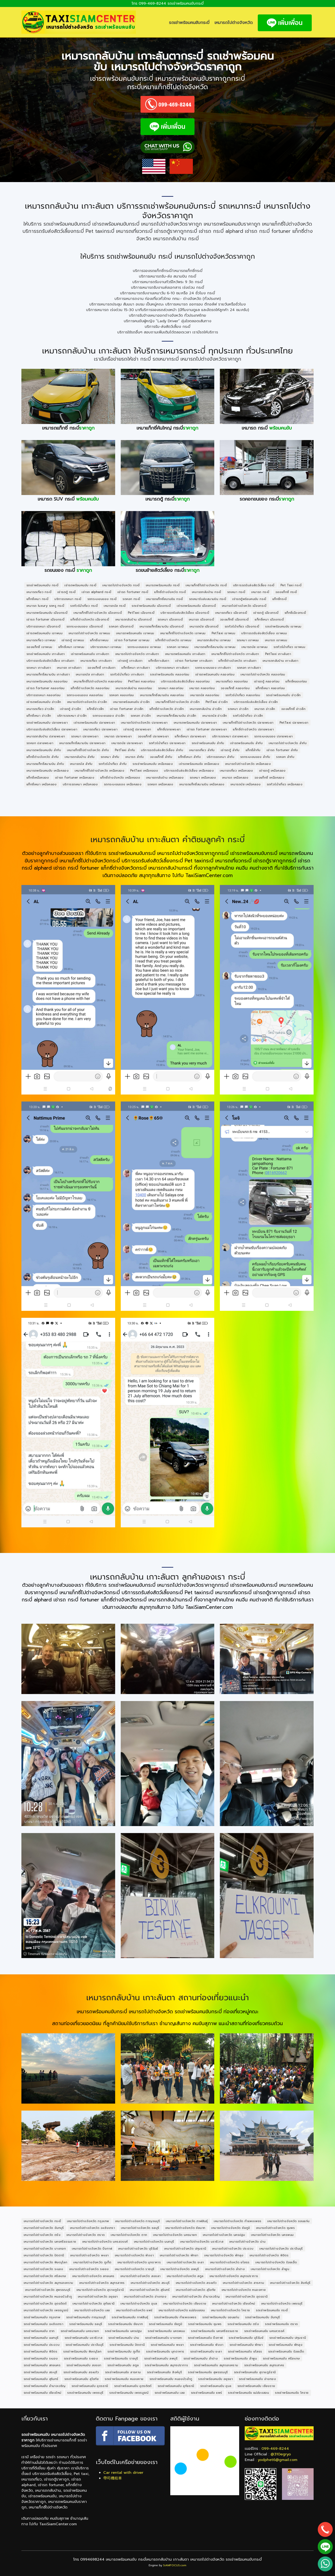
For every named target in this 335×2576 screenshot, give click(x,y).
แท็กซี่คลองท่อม (296, 681)
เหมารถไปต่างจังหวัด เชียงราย (184, 2303)
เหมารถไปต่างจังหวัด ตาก (129, 2235)
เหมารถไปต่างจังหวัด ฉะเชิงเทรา (92, 2228)
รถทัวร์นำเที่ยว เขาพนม (289, 647)
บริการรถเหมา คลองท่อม (44, 695)
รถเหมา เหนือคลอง (203, 777)
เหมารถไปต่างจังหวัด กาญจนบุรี (137, 2221)
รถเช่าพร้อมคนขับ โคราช (292, 2392)
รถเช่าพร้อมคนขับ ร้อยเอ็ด (286, 2351)
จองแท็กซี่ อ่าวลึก (293, 709)
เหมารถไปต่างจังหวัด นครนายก (175, 2235)
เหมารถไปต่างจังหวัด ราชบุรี (134, 2269)
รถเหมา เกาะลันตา (39, 667)
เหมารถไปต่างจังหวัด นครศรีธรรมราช (50, 2241)
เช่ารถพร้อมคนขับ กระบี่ (80, 585)
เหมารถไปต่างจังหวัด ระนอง (43, 2269)
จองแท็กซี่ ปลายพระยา (153, 736)
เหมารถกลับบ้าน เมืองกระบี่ (133, 619)
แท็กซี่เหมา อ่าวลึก (39, 715)
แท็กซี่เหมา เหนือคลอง (42, 784)
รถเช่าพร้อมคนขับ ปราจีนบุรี (85, 2344)
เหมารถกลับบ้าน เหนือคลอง (165, 777)
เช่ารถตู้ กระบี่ (66, 592)
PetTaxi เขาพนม (223, 633)
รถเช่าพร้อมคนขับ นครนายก (80, 2331)
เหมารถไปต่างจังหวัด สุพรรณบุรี (47, 2290)
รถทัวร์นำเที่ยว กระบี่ (84, 605)
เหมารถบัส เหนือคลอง (246, 784)
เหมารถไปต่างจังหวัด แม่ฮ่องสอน (182, 2310)
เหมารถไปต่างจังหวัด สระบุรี (150, 2283)
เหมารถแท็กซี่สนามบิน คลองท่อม (162, 695)
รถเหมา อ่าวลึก (238, 709)
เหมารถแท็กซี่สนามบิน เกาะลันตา (48, 674)
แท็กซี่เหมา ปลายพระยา (190, 736)
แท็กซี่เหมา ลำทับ (189, 757)
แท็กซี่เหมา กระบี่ (37, 599)
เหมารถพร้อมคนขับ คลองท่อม (47, 681)
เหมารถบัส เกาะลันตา (90, 674)
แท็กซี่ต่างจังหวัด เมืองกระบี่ (89, 619)
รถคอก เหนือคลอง (160, 784)
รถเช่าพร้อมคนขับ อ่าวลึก (283, 695)
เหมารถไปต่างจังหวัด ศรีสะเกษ (45, 2276)
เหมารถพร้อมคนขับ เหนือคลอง (48, 770)
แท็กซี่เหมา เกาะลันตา (135, 667)
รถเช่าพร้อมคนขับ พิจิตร (40, 2351)
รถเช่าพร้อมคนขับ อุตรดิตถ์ (133, 2386)
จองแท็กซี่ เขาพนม (39, 647)
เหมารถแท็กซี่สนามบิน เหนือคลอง (201, 784)
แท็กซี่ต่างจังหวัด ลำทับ (43, 757)
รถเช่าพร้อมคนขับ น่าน (123, 2337)
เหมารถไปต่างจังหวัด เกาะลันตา (137, 654)
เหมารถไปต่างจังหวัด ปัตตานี (44, 2255)
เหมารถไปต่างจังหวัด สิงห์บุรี (290, 2283)
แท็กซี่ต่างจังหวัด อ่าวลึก (167, 709)
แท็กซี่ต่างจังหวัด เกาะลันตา (237, 660)
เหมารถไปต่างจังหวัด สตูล (185, 2276)
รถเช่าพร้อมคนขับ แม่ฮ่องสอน (248, 2392)
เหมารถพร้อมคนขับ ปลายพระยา (195, 722)
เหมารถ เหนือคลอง (235, 777)
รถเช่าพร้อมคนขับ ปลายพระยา (47, 722)
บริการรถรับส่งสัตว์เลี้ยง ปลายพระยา (52, 729)
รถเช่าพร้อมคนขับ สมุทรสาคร (264, 2365)
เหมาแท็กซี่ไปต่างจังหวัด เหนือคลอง (99, 770)
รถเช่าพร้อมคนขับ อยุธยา (215, 2379)
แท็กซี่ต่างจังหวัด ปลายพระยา (253, 729)
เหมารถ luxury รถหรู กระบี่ (45, 605)
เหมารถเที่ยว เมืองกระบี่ (231, 612)
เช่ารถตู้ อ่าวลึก (70, 709)
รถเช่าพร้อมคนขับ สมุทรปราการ (166, 2365)
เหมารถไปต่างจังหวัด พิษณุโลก (45, 2262)
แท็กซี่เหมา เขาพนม (71, 647)
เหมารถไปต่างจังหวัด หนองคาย (244, 2290)
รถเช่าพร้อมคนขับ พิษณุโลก (82, 2351)
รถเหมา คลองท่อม (171, 688)
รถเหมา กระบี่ (236, 592)
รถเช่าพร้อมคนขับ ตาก (39, 2331)
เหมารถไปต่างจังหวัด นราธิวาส (201, 2241)
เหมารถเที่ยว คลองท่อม (232, 681)
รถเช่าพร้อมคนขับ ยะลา (206, 2351)
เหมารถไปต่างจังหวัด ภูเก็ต (92, 2262)
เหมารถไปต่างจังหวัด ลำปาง (225, 2269)
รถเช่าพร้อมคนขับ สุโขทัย (81, 2379)
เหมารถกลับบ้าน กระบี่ (206, 592)
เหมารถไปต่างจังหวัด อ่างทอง (145, 2296)
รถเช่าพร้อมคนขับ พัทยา (246, 2344)
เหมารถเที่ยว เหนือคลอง (236, 770)
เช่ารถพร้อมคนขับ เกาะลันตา (90, 654)
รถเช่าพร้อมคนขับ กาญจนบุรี (86, 2317)
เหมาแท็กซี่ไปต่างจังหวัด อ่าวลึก (178, 702)
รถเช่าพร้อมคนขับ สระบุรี (40, 2372)
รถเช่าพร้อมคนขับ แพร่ (206, 2392)
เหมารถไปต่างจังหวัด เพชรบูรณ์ (46, 2310)
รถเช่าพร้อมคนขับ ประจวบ (42, 2344)
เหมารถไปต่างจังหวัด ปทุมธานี (185, 2248)
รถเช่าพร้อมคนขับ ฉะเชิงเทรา (43, 2324)
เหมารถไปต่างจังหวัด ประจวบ (232, 2248)
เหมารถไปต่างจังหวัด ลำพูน (270, 2269)
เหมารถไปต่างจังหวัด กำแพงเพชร (237, 2221)
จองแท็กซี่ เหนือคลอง (269, 777)
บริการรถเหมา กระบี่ (67, 599)
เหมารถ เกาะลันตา (69, 667)
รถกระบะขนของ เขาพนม (144, 647)
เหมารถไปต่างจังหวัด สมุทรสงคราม (48, 2283)
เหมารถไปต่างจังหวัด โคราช (230, 2310)
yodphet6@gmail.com (277, 2460)
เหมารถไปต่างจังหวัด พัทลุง (223, 2255)
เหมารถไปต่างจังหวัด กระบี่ (121, 585)
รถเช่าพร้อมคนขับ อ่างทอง (257, 2379)
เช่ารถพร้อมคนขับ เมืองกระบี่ (196, 605)
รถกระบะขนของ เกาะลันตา (213, 667)
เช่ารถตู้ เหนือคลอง (272, 770)
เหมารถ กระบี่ (260, 592)
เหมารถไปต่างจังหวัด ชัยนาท (185, 2228)
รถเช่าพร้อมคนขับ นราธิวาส (83, 2337)
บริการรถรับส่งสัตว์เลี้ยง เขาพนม (264, 633)
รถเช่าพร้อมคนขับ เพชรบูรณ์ (128, 2392)
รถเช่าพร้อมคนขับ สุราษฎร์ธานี (255, 2372)
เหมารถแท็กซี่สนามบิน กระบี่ (164, 599)
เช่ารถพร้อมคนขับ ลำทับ (246, 743)
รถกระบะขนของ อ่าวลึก (108, 715)
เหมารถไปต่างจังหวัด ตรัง (42, 2235)
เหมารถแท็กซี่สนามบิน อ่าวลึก (176, 715)
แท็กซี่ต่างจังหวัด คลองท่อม (90, 688)
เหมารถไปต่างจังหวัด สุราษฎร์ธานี (100, 2290)
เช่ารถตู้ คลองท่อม (267, 681)
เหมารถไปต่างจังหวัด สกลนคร (93, 2276)
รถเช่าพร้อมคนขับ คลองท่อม (169, 674)
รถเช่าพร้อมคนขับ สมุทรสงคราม (216, 2365)
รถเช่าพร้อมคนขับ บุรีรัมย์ (246, 2337)
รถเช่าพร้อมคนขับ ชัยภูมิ (165, 2324)
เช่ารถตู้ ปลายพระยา (137, 729)
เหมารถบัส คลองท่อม (204, 695)
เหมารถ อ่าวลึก (265, 709)
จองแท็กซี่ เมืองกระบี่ (234, 619)
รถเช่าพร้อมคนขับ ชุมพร (204, 2324)
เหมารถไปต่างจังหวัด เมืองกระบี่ (244, 605)
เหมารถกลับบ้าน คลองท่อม (134, 688)
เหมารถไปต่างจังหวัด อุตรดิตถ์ (45, 2303)
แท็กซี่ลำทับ (253, 750)
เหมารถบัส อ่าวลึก (214, 715)
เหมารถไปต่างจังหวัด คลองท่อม (263, 674)
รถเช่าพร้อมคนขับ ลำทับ (208, 743)
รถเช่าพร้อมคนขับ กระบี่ (42, 585)
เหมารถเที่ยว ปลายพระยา (100, 729)
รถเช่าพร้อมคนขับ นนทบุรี (41, 2337)
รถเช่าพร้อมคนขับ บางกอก (163, 2337)
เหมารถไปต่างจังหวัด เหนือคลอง (248, 764)
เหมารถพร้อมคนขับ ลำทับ (44, 750)
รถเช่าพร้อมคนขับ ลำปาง (201, 2358)
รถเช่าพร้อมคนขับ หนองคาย (124, 2379)
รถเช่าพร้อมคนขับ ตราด (281, 2324)
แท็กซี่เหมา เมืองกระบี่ (269, 619)
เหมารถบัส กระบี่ (115, 605)
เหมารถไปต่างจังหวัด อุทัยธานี (93, 2303)
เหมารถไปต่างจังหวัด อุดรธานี (247, 2296)
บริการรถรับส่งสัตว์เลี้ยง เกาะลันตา (50, 660)
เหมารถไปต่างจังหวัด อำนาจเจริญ (196, 2296)
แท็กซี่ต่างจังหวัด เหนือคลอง (120, 777)
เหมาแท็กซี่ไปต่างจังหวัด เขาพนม (183, 633)
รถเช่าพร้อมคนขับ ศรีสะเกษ (281, 2358)
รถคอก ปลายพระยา (40, 743)
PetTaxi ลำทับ (125, 750)
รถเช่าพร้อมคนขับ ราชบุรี (121, 2358)
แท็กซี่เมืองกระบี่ (295, 612)
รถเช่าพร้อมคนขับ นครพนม (166, 2331)
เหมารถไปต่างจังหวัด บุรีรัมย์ (138, 2248)
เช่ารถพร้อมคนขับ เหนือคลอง (199, 764)
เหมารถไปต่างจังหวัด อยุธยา (98, 2296)
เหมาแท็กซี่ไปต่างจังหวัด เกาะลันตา (235, 654)
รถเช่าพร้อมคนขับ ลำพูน (240, 2358)
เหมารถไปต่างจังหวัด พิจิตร (269, 2255)
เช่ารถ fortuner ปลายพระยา (207, 729)
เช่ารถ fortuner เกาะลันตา (193, 660)
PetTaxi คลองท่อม (141, 681)
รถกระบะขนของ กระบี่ (102, 599)
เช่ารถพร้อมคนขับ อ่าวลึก (44, 702)
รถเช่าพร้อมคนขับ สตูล (123, 2365)
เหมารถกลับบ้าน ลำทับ (79, 757)
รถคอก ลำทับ (285, 757)
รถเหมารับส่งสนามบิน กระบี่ (207, 599)
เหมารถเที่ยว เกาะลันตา (96, 660)
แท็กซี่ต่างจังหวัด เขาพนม (173, 640)
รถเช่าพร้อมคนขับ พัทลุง (285, 2344)
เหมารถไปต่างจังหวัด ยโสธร (230, 2262)
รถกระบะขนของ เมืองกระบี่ (85, 626)
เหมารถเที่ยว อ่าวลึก (40, 709)
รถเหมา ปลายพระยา (84, 736)
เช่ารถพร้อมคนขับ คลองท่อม (214, 674)
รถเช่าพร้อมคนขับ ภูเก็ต (123, 2351)
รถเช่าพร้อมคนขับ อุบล (215, 2386)
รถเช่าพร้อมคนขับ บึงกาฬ (205, 2337)
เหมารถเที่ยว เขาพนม (41, 640)
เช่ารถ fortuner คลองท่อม (46, 688)
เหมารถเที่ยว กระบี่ (39, 592)
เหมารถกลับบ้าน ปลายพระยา (46, 736)
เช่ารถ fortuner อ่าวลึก (127, 709)
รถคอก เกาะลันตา (249, 667)
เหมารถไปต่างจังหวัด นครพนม (272, 2235)
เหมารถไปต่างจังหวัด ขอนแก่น (288, 2221)
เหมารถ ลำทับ (134, 757)
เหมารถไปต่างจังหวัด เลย (92, 2310)
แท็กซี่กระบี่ (279, 599)
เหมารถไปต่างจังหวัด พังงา (134, 2255)
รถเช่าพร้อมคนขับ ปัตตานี (127, 2344)
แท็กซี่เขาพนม (99, 640)
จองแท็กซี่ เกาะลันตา (101, 667)
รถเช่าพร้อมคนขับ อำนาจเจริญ (45, 2386)
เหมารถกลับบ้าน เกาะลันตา (280, 660)
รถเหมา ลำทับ (110, 757)
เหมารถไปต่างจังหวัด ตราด (86, 2235)
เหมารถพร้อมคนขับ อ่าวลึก (131, 702)
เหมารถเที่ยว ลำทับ (202, 750)
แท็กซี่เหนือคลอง (38, 777)
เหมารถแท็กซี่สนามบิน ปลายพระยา (82, 743)
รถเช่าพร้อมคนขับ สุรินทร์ (41, 2379)
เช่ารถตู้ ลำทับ (230, 750)
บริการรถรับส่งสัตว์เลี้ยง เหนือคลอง (189, 770)
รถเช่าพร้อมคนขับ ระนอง (41, 2358)
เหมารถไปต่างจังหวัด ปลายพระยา (144, 722)
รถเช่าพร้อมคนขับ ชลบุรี (85, 2324)
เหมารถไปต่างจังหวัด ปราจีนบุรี (281, 2248)
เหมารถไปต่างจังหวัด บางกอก (45, 2248)
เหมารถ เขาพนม (276, 640)
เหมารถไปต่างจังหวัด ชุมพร (275, 2228)
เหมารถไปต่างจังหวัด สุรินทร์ (150, 2290)
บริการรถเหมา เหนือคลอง (80, 784)
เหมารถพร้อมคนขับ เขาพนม (135, 633)
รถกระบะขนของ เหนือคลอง (122, 784)
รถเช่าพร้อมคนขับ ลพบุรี (161, 2358)
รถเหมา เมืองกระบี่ (170, 619)
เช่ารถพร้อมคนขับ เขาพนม (45, 633)
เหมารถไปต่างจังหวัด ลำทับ (288, 743)
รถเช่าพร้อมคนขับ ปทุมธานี (287, 2337)
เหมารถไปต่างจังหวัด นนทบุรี (154, 2241)
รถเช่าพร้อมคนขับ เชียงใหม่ (42, 2392)
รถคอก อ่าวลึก (141, 715)
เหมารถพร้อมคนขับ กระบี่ (163, 585)
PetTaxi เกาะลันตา (278, 654)
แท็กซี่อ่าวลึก (95, 709)
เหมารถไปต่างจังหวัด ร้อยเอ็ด (276, 2262)
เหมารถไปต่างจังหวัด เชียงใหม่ (233, 2303)
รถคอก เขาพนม (177, 647)
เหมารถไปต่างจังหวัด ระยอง (89, 2269)
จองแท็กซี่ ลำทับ (161, 757)
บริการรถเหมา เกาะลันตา (172, 667)
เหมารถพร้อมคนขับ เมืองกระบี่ (47, 612)
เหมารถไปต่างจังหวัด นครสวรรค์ (105, 2241)
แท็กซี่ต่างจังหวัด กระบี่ (170, 592)
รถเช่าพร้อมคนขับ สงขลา (84, 2365)
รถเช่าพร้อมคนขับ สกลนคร (42, 2365)
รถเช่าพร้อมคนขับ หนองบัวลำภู (171, 2379)
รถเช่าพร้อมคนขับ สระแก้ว (81, 2372)
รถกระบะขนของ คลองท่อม (85, 695)
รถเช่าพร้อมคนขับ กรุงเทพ (42, 2317)
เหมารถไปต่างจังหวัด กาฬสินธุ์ (187, 2221)
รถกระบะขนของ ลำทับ (255, 757)
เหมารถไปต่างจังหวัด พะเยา (89, 2255)
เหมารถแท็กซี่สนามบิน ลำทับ (45, 764)
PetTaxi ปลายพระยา (294, 722)
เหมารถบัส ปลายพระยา (127, 743)
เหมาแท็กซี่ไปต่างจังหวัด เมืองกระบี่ (98, 612)
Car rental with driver (123, 2472)
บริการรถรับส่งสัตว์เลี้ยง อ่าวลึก (256, 702)
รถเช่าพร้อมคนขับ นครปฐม (123, 2331)
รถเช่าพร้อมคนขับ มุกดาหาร (165, 2351)
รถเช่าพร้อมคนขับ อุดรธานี (90, 2386)
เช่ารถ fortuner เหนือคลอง (74, 777)
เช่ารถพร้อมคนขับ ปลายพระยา (94, 722)
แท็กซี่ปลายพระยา (169, 729)
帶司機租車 (112, 2478)
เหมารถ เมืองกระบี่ (201, 619)
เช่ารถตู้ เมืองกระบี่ (266, 612)
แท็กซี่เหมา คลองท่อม (270, 688)
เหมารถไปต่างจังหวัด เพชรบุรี (282, 2303)
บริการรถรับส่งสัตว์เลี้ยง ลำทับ (162, 750)
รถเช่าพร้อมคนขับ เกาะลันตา (46, 654)
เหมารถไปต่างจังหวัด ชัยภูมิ (230, 2228)
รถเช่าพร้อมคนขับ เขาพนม (283, 626)
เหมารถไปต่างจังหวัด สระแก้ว (196, 2283)
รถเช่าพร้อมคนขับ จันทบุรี (262, 2317)
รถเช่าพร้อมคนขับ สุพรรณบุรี (208, 2372)
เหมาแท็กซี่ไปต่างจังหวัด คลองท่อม (98, 681)
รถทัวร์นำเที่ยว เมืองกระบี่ (242, 626)
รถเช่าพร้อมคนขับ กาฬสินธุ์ (130, 2317)
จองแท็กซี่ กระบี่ (286, 592)
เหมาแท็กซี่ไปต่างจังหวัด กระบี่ (206, 585)
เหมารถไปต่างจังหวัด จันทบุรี (44, 2228)
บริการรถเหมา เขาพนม (105, 647)
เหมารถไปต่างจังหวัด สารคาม (243, 2283)
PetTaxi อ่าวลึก (217, 702)
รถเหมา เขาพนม (248, 640)
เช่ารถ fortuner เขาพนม (131, 640)
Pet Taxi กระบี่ (291, 585)
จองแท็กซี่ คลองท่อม (235, 688)
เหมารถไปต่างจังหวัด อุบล (139, 2303)
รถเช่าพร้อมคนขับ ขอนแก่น (220, 2317)
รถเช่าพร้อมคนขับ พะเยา (167, 2344)
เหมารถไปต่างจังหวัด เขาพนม (89, 633)
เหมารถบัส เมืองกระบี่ (204, 626)
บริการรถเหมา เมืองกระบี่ (43, 626)
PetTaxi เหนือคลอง (144, 770)
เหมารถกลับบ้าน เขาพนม (214, 640)
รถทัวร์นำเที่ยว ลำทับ (113, 764)
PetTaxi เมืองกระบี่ (141, 612)
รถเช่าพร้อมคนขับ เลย (170, 2392)
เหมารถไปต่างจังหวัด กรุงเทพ (88, 2221)
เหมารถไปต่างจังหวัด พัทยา (179, 2255)
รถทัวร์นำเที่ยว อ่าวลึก (248, 715)
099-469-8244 (275, 2448)
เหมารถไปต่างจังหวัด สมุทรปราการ (234, 2276)
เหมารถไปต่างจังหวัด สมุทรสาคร (102, 2283)
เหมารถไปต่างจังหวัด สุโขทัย (196, 2290)
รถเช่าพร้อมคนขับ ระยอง (81, 2358)
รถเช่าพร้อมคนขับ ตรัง (243, 2324)
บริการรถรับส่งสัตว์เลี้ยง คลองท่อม (185, 681)
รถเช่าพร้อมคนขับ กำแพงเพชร (175, 2317)
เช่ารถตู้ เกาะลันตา (130, 660)
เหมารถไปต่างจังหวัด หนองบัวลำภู (48, 2296)
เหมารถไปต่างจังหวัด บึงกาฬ (92, 2248)
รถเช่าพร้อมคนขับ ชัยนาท (125, 2324)
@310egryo (281, 2454)
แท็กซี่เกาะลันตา (158, 660)
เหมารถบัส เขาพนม (254, 647)
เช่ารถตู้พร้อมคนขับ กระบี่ (249, 599)
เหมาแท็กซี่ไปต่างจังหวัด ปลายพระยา (248, 722)
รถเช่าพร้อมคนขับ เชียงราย (256, 2386)
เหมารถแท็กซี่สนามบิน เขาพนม (214, 647)
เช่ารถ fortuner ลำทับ (282, 750)
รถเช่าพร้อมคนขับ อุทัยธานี (176, 2386)
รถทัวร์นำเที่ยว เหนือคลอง (285, 784)
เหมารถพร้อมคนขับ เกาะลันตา (185, 654)
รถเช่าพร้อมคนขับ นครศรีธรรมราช (214, 2331)
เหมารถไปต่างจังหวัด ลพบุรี (179, 2269)
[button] (167, 104)
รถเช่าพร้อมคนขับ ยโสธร (245, 2351)
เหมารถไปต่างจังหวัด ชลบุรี (140, 2228)
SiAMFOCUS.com (174, 2565)
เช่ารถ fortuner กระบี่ (132, 592)
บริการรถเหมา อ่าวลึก (72, 715)
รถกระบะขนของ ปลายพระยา (273, 736)
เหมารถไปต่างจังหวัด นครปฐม (224, 2235)
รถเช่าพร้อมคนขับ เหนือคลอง (153, 764)
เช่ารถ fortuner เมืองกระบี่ (45, 619)
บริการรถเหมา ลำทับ (220, 757)
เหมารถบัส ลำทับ (81, 764)
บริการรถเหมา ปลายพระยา (230, 736)
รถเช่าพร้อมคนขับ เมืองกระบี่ (151, 605)
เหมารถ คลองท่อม (202, 688)
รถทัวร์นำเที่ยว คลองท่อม (242, 695)
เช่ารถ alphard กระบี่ (96, 592)
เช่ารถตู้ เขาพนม (73, 640)
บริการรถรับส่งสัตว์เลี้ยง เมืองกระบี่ (185, 612)
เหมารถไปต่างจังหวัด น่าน (247, 2241)
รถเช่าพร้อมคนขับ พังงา (207, 2344)
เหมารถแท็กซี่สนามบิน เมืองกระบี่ (162, 626)
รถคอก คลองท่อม (121, 695)
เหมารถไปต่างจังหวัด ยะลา (185, 2262)
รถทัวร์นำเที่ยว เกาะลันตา (127, 674)
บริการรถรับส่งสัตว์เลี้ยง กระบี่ (254, 585)
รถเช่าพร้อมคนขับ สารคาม (123, 2372)
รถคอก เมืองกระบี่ (121, 626)
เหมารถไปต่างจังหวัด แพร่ (134, 2310)
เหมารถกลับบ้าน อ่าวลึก (206, 709)
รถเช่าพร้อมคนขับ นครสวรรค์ (264, 2331)
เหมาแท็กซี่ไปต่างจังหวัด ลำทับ (88, 750)
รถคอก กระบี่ (131, 599)
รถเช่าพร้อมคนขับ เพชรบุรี (85, 2392)
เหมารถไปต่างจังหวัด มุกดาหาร (139, 2262)
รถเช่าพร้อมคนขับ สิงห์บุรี (164, 2372)
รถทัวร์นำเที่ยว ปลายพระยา (167, 743)
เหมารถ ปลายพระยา (118, 736)
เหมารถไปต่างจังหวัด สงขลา (141, 2276)
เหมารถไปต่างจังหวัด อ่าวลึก (87, 702)
